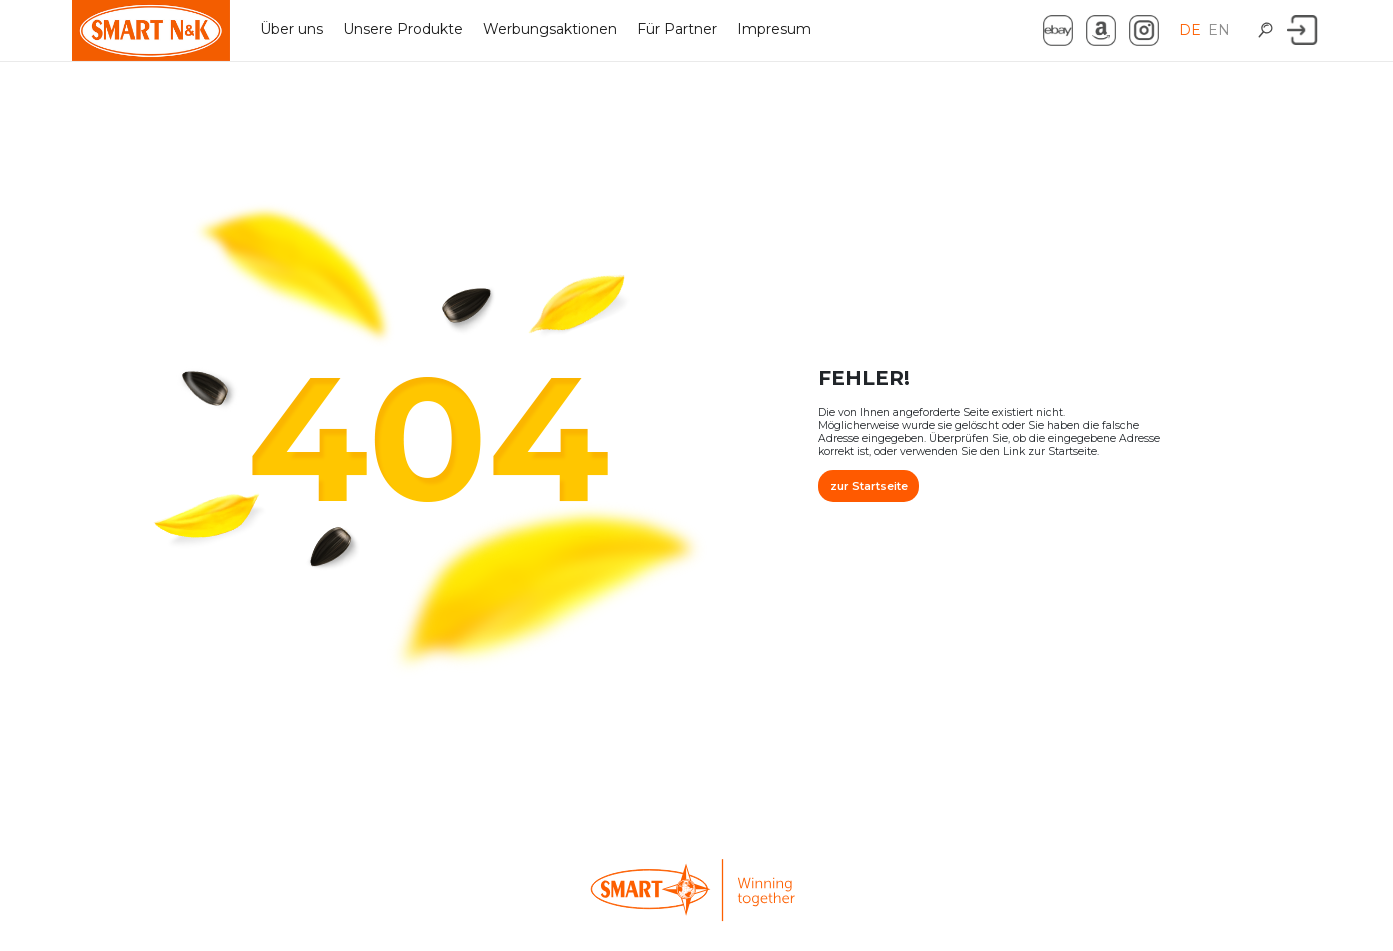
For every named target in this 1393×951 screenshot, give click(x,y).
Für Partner (677, 29)
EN (1221, 30)
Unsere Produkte (403, 29)
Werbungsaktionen (550, 29)
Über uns (291, 29)
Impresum (774, 29)
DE (1192, 30)
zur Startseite (869, 475)
